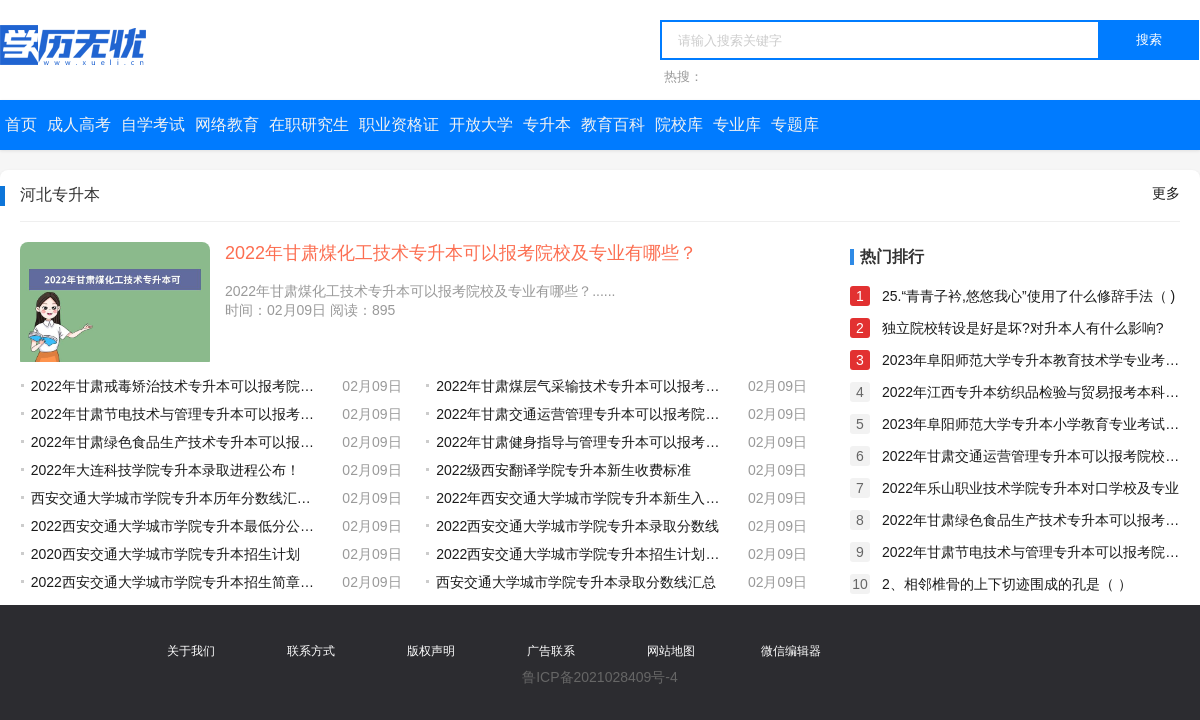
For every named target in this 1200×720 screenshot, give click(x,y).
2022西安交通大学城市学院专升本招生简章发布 (177, 582)
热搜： (683, 76)
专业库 (737, 124)
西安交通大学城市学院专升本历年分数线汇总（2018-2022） (177, 498)
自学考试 (153, 124)
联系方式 (311, 651)
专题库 (795, 124)
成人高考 (79, 124)
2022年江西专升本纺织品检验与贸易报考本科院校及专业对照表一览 (1031, 392)
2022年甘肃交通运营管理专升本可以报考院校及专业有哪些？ (582, 414)
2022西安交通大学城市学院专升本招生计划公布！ (582, 554)
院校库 (679, 124)
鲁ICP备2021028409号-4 (600, 677)
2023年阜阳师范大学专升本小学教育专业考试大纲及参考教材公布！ (1031, 424)
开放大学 (481, 124)
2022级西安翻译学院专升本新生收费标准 (563, 470)
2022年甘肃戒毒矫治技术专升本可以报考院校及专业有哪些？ (177, 386)
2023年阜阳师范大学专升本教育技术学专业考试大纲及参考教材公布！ (1031, 360)
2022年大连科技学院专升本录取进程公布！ (165, 470)
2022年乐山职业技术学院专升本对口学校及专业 (1030, 488)
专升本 (547, 124)
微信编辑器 (791, 651)
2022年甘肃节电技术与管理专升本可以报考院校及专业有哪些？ (177, 414)
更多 (1166, 193)
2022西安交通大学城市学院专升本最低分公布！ (177, 526)
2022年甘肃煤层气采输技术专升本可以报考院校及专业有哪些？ (582, 386)
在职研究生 (309, 124)
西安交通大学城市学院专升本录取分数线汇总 (576, 582)
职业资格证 (399, 124)
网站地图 (671, 651)
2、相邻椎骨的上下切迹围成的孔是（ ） (1007, 584)
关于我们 (191, 651)
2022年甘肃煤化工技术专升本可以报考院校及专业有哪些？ (461, 253)
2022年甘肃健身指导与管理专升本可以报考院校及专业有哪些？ (582, 442)
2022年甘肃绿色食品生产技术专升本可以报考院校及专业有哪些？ (177, 442)
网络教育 (227, 124)
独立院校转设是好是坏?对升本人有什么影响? (1023, 328)
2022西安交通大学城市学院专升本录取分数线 (577, 526)
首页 (21, 124)
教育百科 (613, 124)
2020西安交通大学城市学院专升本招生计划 (165, 554)
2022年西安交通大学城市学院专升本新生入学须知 (582, 498)
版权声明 (431, 651)
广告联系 (551, 651)
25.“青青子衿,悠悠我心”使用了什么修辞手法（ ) (1028, 296)
